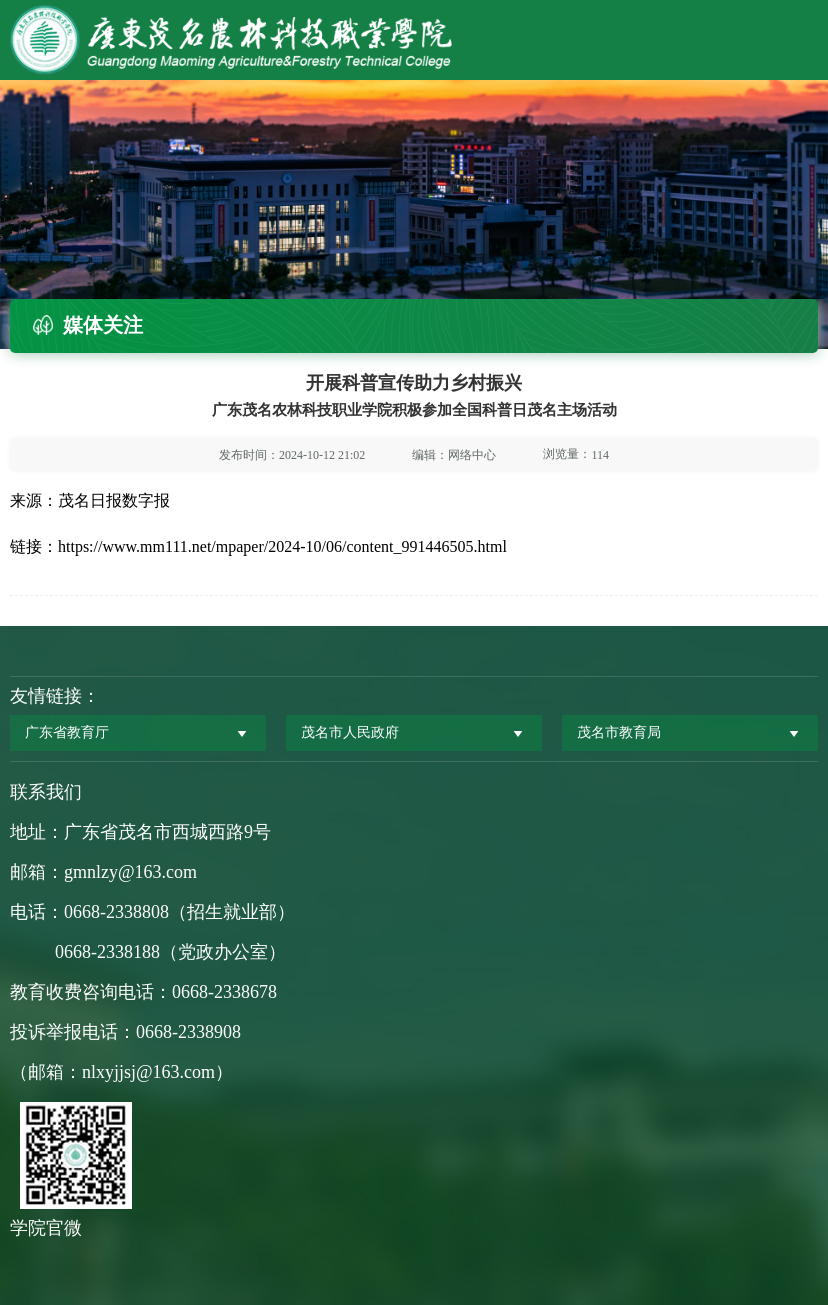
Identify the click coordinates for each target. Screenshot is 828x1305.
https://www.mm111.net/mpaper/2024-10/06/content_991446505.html (282, 546)
